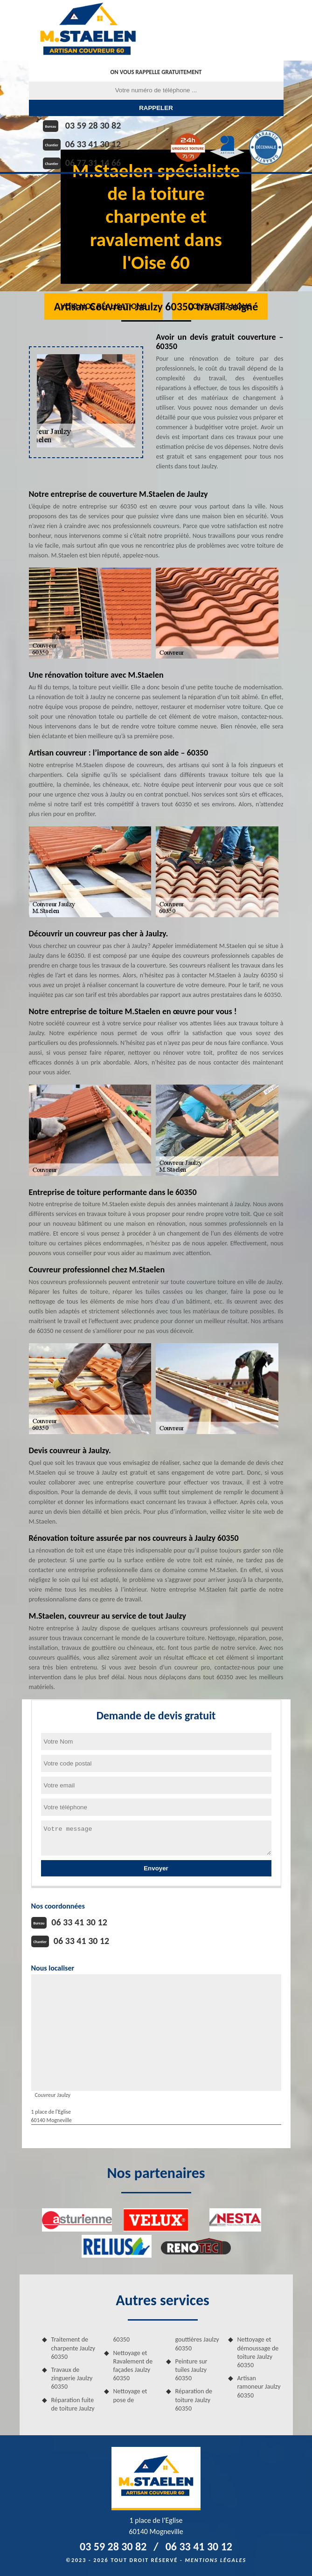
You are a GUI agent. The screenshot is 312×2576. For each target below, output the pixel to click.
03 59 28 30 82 (93, 125)
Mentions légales (215, 2560)
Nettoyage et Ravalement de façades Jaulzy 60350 (133, 2366)
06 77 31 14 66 (93, 162)
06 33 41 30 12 (93, 144)
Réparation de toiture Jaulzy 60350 (194, 2399)
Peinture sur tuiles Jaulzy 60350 (191, 2369)
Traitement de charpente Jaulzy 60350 (73, 2348)
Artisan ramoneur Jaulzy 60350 (259, 2386)
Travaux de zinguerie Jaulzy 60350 (72, 2378)
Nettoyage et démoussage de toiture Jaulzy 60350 (258, 2352)
